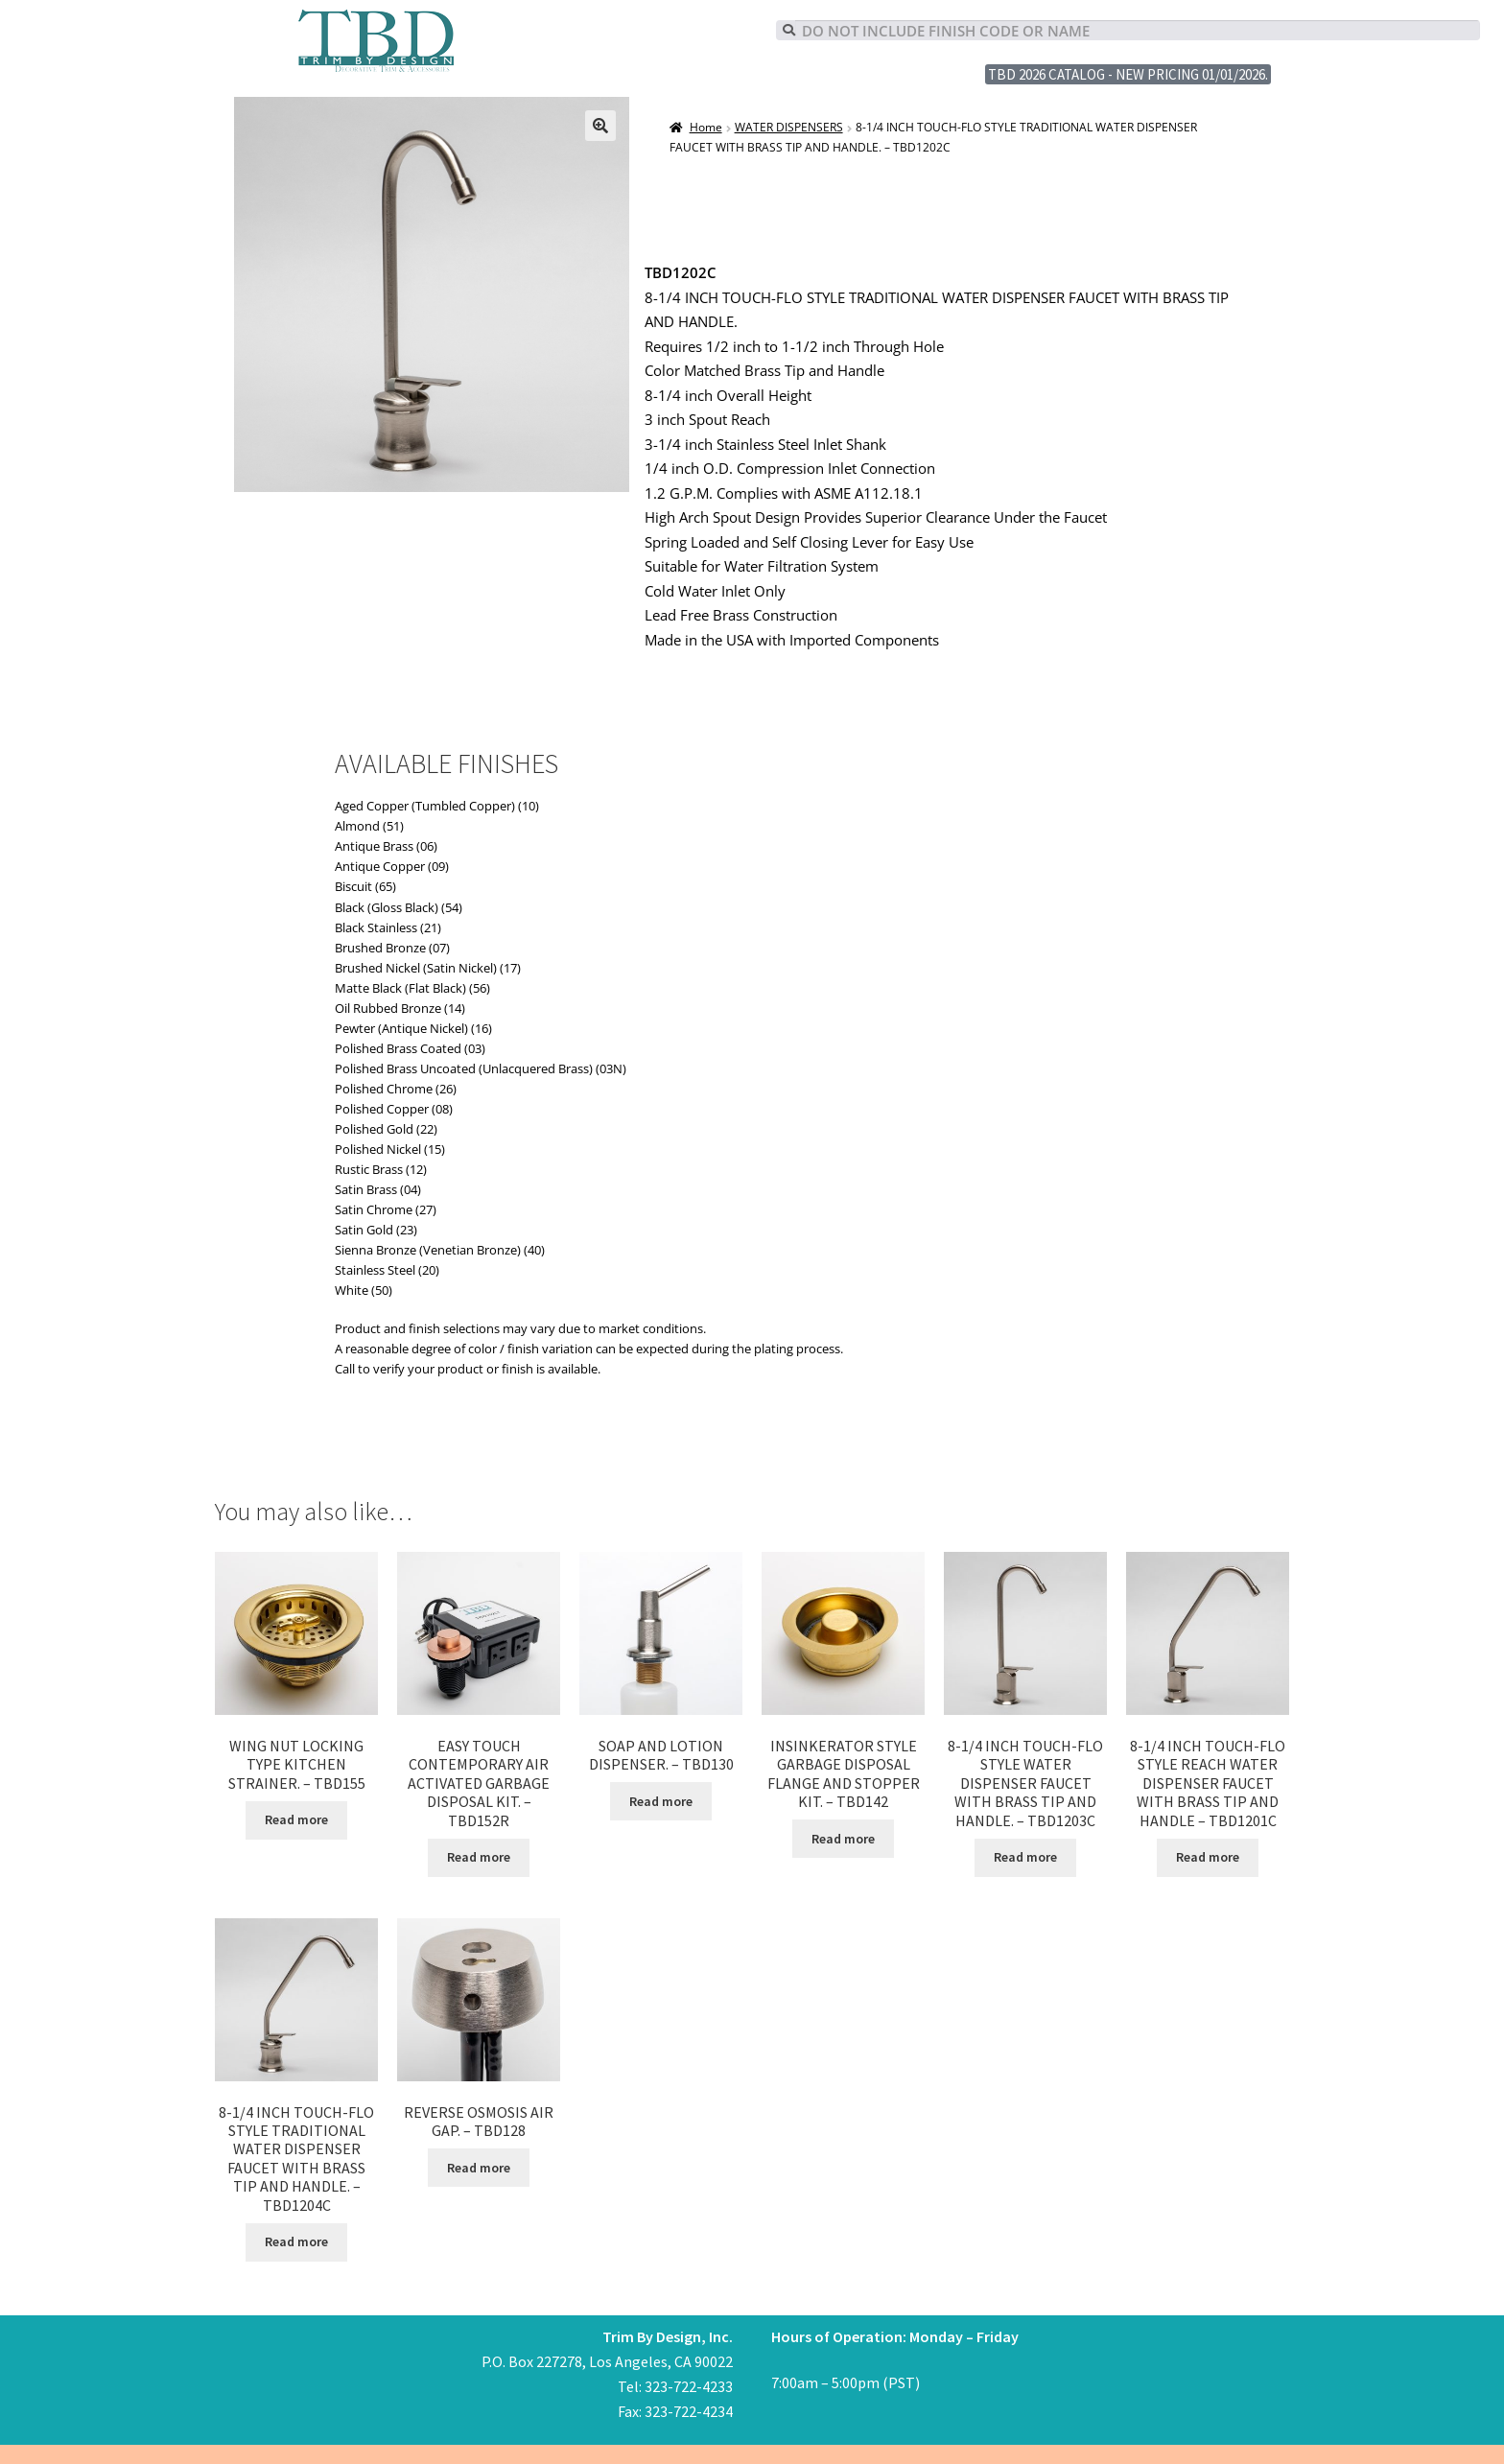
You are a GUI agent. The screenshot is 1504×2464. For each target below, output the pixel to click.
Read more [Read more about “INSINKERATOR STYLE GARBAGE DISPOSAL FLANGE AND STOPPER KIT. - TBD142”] (843, 1838)
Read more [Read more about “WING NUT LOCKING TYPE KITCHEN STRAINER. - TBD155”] (296, 1819)
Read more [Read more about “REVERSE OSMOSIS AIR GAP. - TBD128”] (478, 2167)
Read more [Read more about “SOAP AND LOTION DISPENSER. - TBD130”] (661, 1801)
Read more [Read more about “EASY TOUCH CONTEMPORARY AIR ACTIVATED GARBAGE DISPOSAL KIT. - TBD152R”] (478, 1857)
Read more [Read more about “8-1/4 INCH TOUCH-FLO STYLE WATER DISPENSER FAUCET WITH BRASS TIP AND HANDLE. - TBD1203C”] (1025, 1857)
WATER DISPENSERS (789, 127)
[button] (600, 125)
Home (706, 127)
